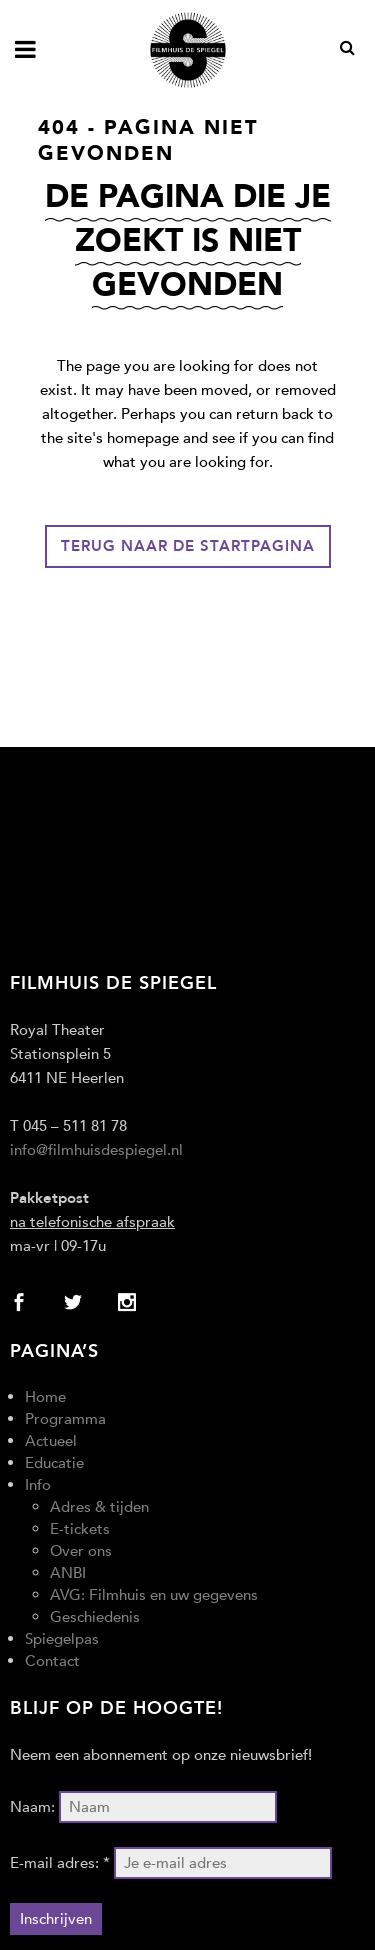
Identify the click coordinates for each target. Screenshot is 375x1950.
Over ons (81, 1551)
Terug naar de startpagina (188, 546)
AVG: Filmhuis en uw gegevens (154, 1595)
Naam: (32, 1807)
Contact (52, 1661)
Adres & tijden (99, 1507)
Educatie (54, 1463)
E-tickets (80, 1529)
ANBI (68, 1573)
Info (38, 1485)
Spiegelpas (62, 1639)
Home (45, 1397)
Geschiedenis (95, 1617)
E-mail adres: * (60, 1863)
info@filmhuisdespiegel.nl (96, 1150)
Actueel (51, 1441)
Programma (65, 1419)
